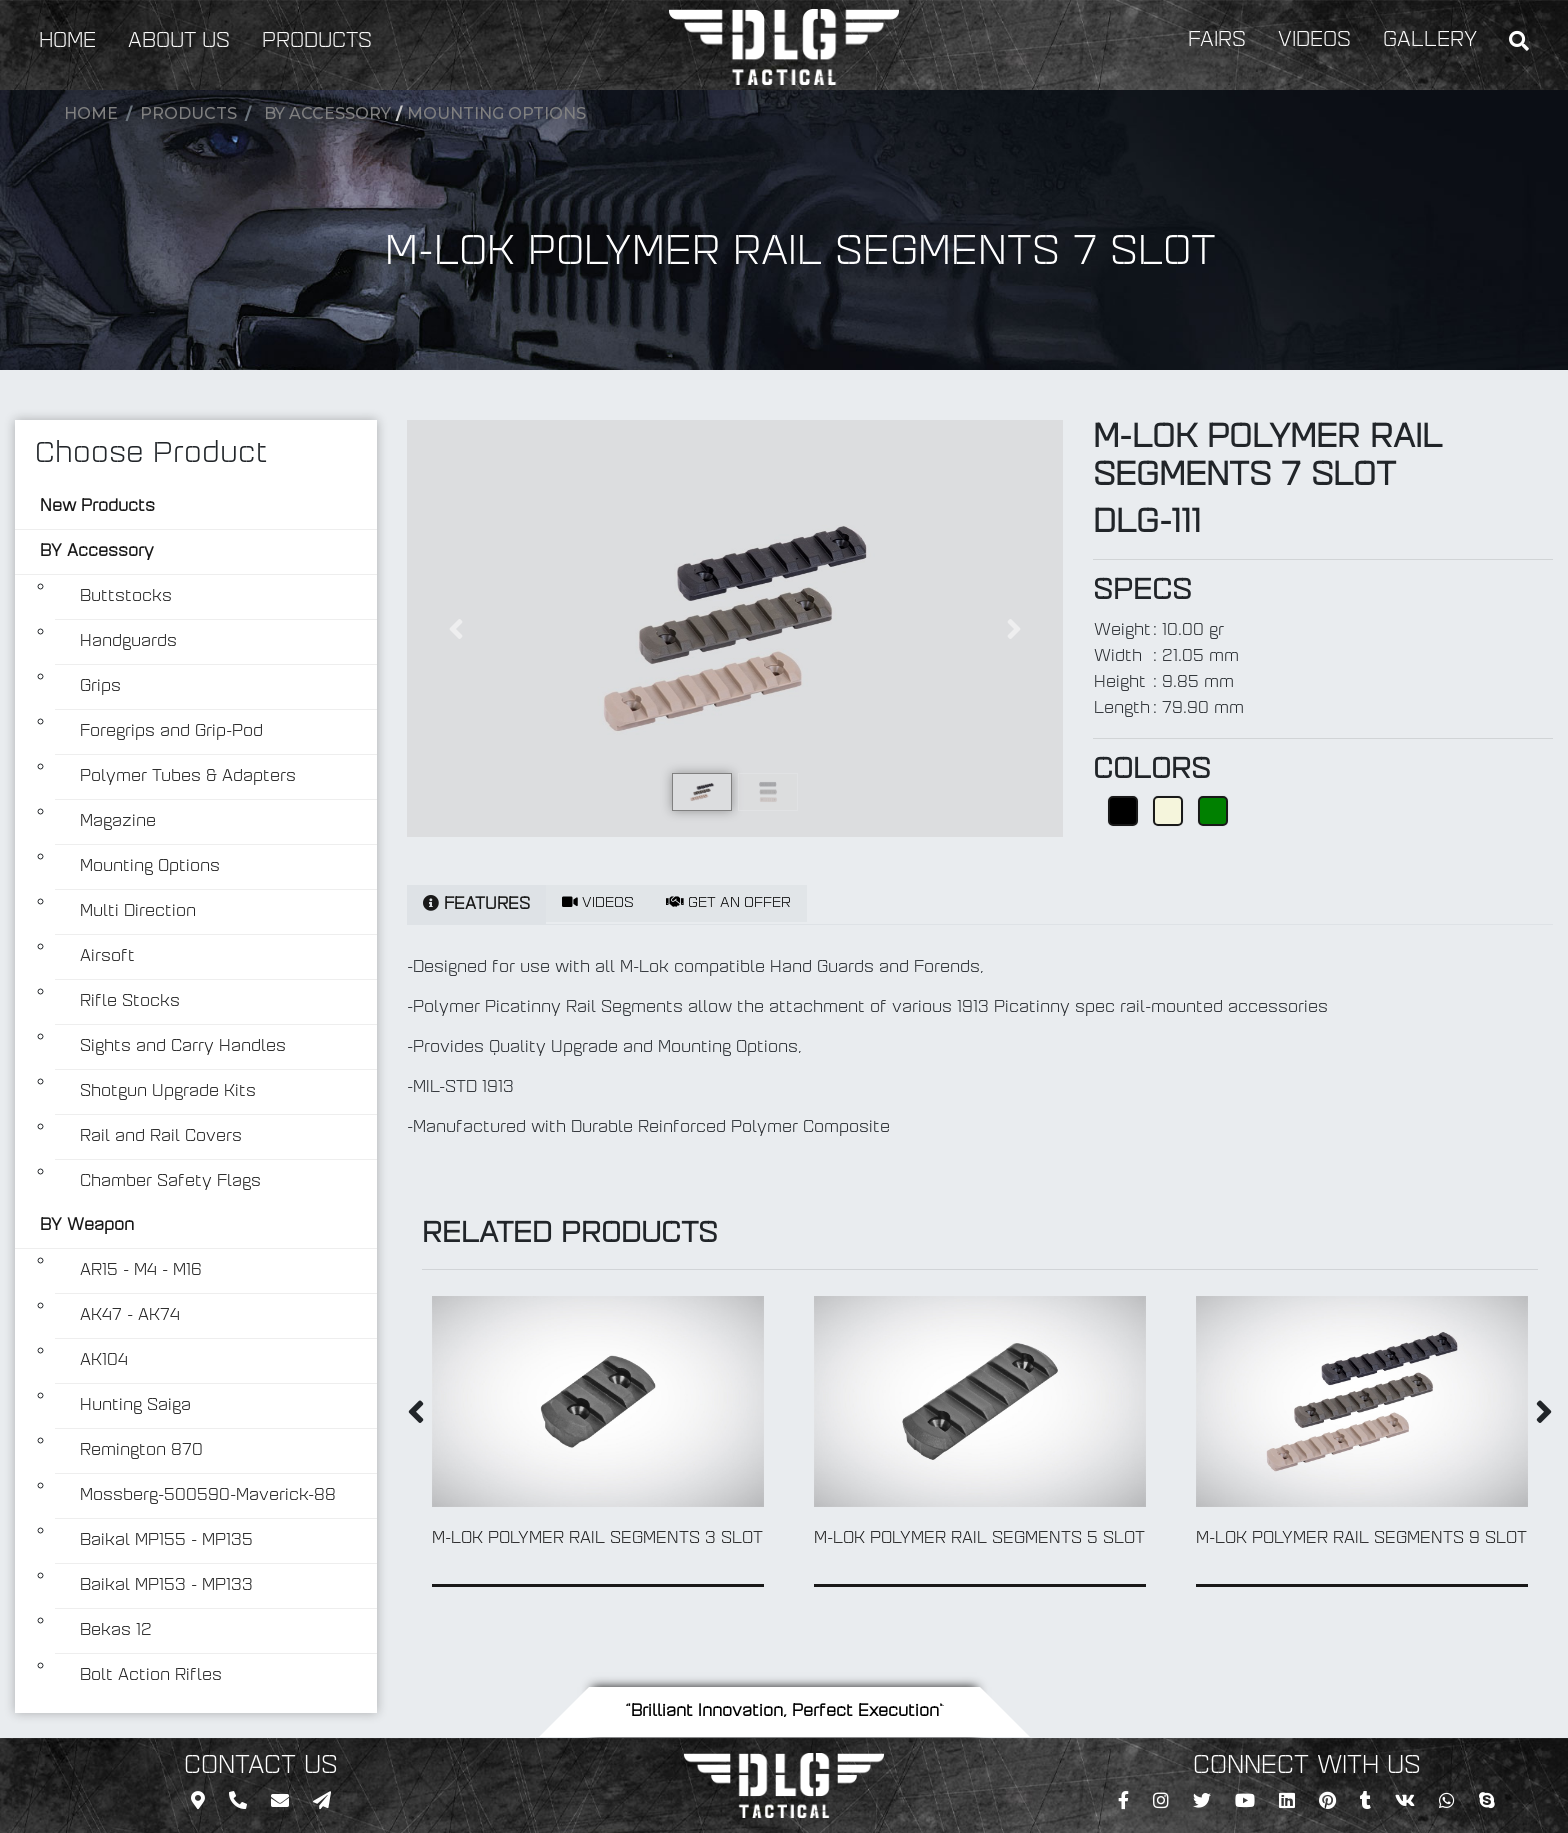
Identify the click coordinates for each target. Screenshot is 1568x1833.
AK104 (104, 1361)
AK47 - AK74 (130, 1316)
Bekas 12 (116, 1631)
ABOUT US (179, 42)
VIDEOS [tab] (598, 903)
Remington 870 (141, 1451)
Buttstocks (126, 597)
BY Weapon (87, 1226)
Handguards (128, 642)
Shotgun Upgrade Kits (168, 1092)
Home (91, 113)
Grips (100, 687)
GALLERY (1430, 41)
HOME (67, 42)
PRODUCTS (317, 42)
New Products (97, 507)
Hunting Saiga (135, 1406)
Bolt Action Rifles (151, 1676)
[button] (456, 628)
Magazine (118, 822)
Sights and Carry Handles (183, 1047)
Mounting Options (496, 113)
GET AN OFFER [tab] (728, 903)
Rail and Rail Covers (161, 1137)
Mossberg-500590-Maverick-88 (208, 1496)
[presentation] (416, 1416)
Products (188, 113)
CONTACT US (261, 1767)
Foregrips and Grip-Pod (171, 732)
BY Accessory (327, 113)
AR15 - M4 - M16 (141, 1271)
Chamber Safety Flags (170, 1182)
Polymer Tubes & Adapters (188, 777)
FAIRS (1217, 41)
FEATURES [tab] (476, 904)
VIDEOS (1314, 41)
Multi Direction (138, 912)
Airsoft (107, 957)
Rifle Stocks (130, 1002)
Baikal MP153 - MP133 (166, 1586)
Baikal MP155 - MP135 (166, 1541)
